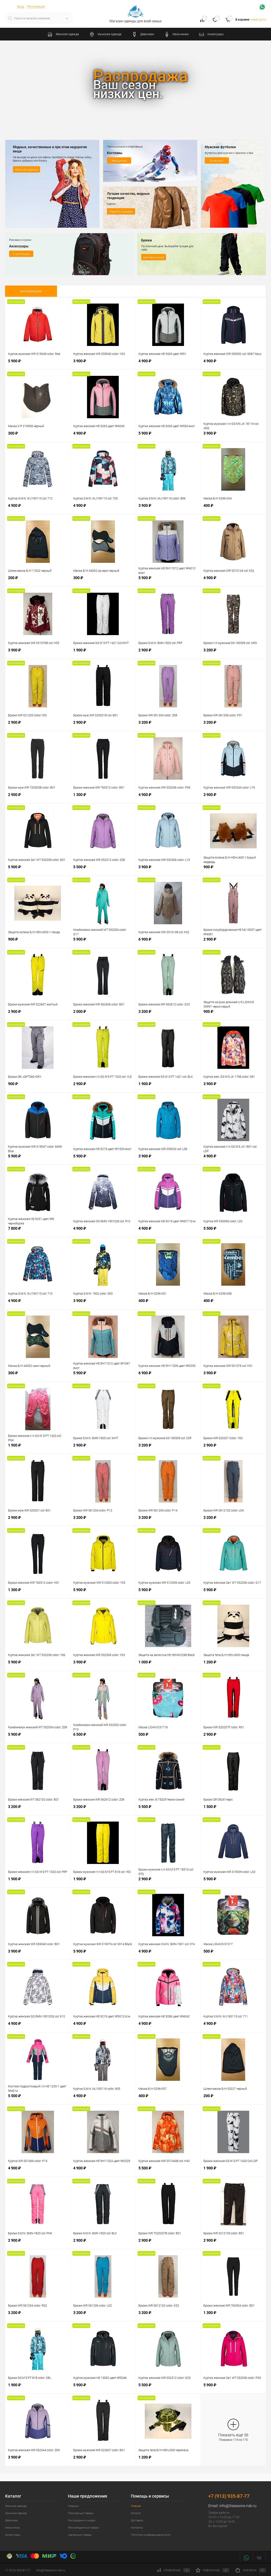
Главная (136, 2506)
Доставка (137, 2520)
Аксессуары (13, 2534)
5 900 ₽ (38, 363)
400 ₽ (233, 507)
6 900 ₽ (168, 941)
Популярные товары (81, 2513)
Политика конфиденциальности (150, 2534)
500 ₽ (168, 1736)
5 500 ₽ (103, 869)
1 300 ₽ (103, 797)
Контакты (137, 2527)
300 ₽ (38, 435)
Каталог (136, 2513)
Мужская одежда (16, 2513)
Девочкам (11, 2520)
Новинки (73, 2506)
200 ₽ (38, 580)
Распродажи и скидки (81, 2520)
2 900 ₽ (168, 652)
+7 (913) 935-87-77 (229, 2496)
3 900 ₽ (103, 363)
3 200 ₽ (233, 652)
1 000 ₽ (168, 1664)
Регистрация (36, 6)
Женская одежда (15, 2506)
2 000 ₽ (103, 1013)
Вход (20, 6)
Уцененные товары (80, 2534)
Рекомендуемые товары (83, 2527)
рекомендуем (31, 291)
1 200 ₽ (233, 1664)
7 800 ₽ (38, 1230)
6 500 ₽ (103, 1736)
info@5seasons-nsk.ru (237, 2506)
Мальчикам (12, 2527)
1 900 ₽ (103, 652)
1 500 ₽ (233, 1809)
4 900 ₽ (168, 363)
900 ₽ (233, 869)
